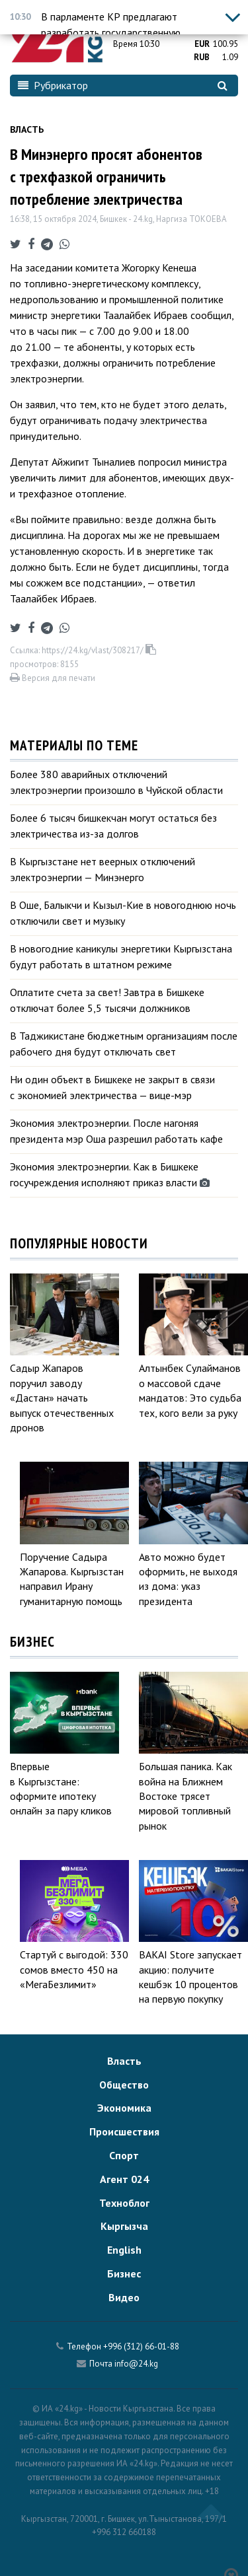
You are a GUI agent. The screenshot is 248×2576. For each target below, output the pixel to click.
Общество (124, 2084)
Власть (27, 129)
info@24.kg (136, 2363)
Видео (124, 2297)
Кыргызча (124, 2226)
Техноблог (124, 2202)
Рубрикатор (53, 85)
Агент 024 (124, 2179)
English (124, 2249)
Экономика (124, 2107)
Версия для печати (52, 678)
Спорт (124, 2155)
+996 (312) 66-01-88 (141, 2346)
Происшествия (124, 2131)
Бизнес (124, 2273)
